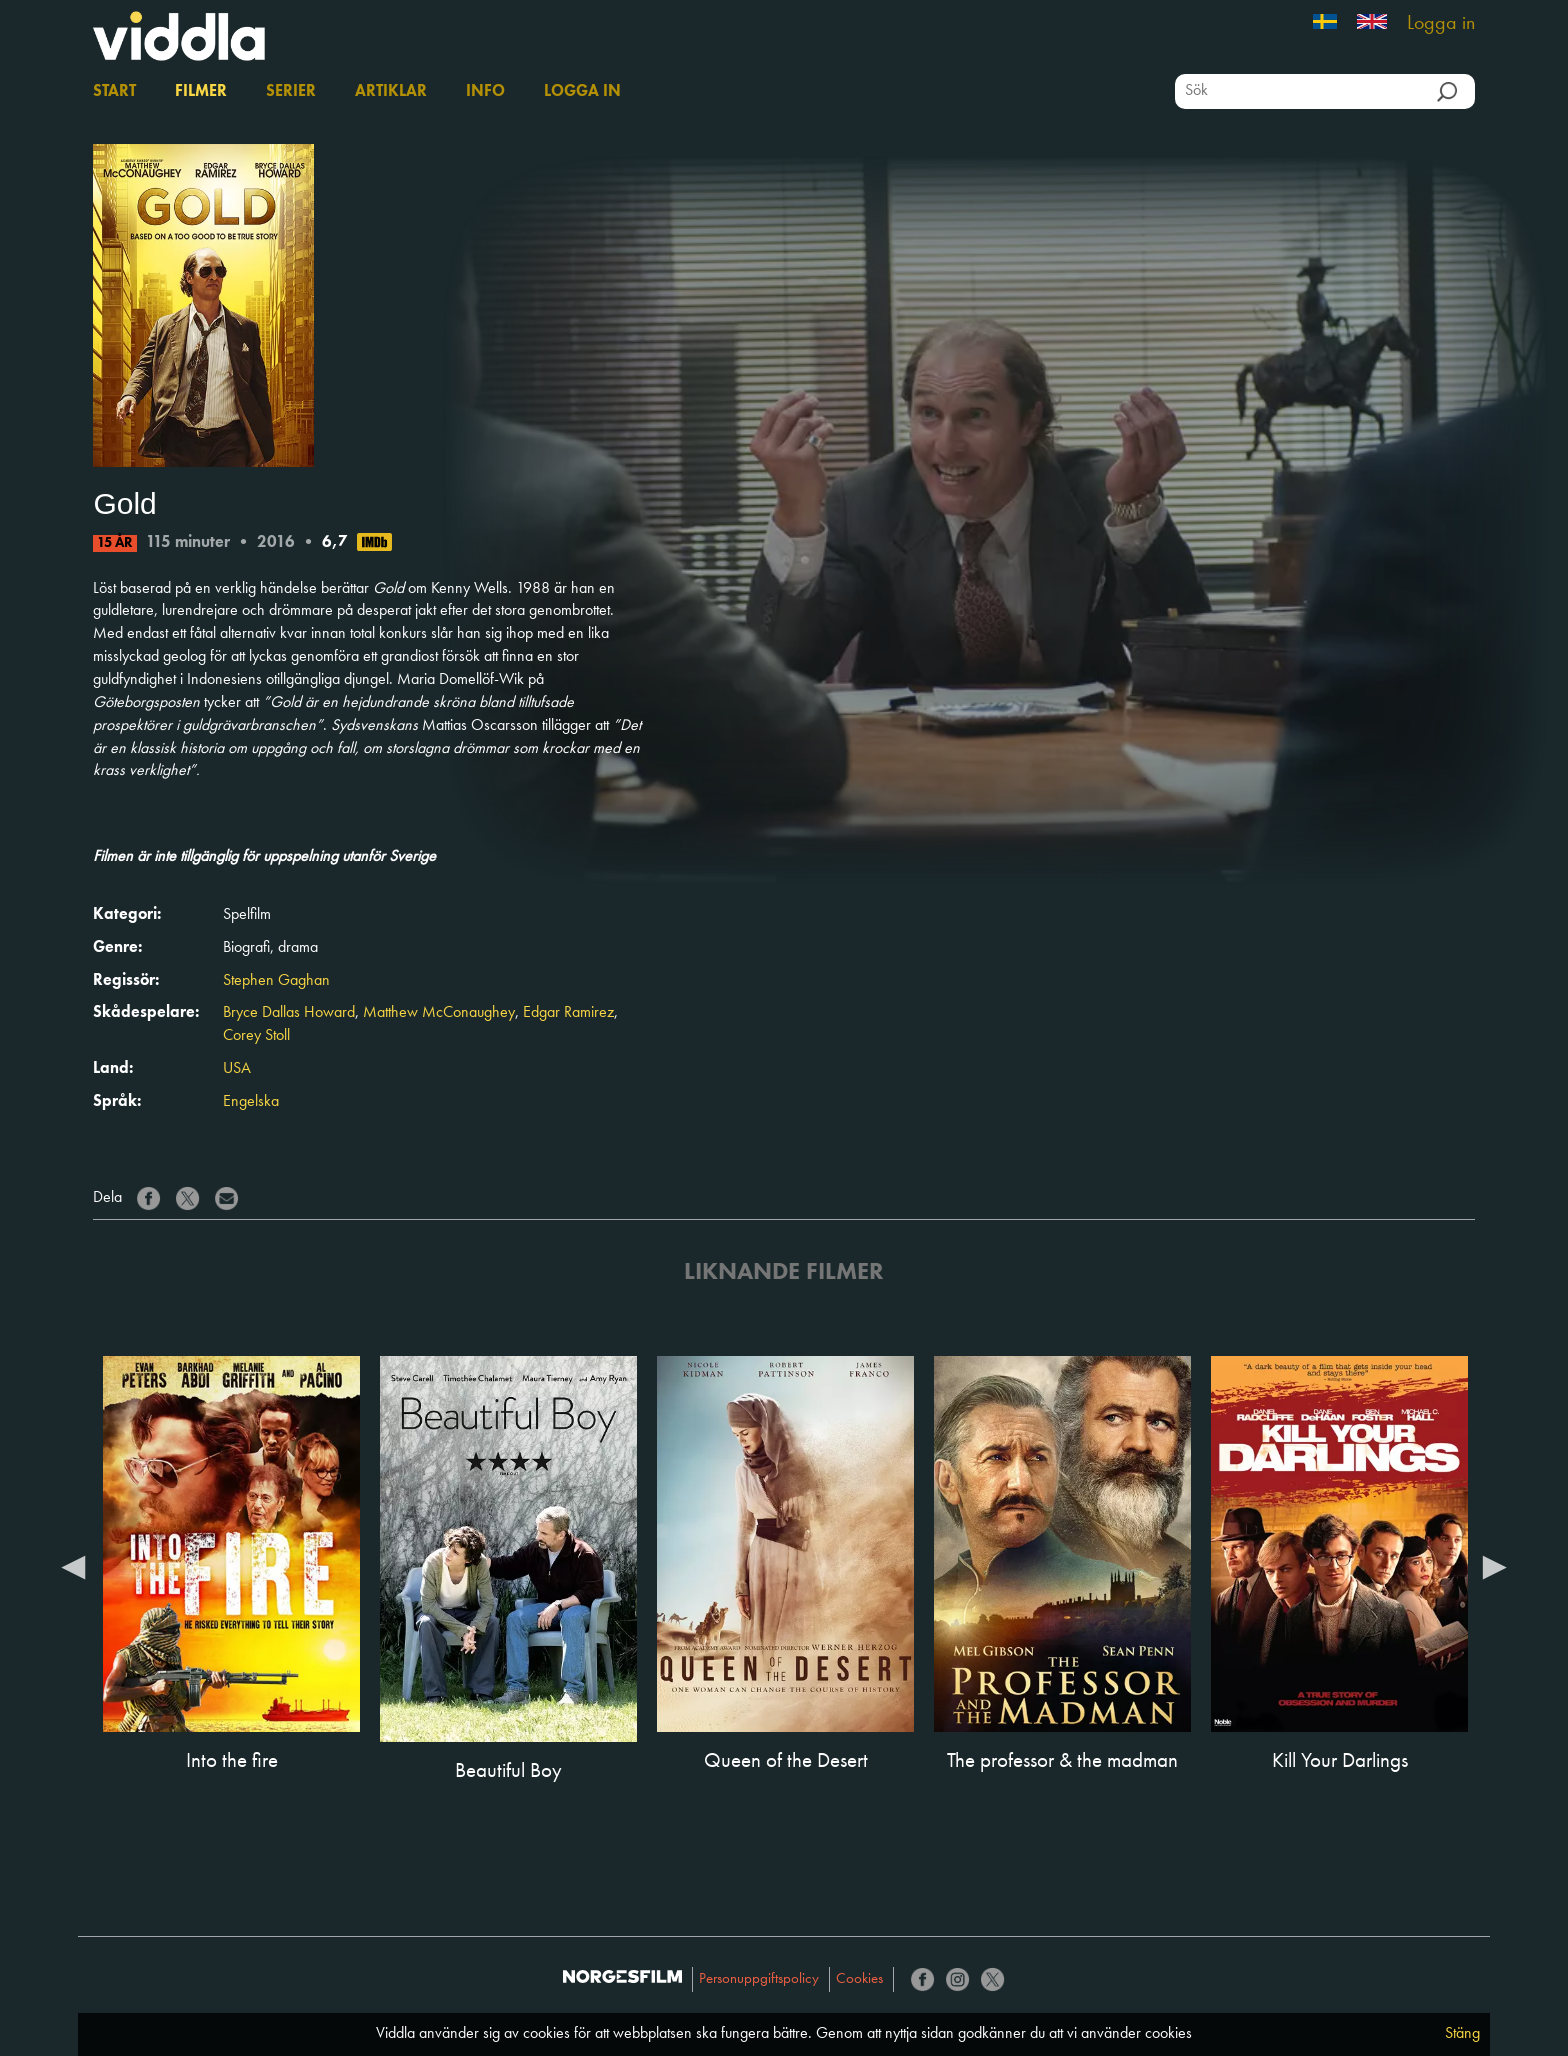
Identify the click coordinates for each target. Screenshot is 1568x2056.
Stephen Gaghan (276, 981)
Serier (291, 92)
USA (237, 1069)
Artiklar (391, 92)
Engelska (251, 1102)
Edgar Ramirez (568, 1013)
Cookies (859, 1979)
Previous (73, 1566)
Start (114, 92)
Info (485, 92)
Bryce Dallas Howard (289, 1013)
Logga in (1441, 24)
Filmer (201, 92)
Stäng (1462, 2034)
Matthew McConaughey (439, 1013)
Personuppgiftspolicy (759, 1979)
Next (1495, 1566)
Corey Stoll (256, 1036)
